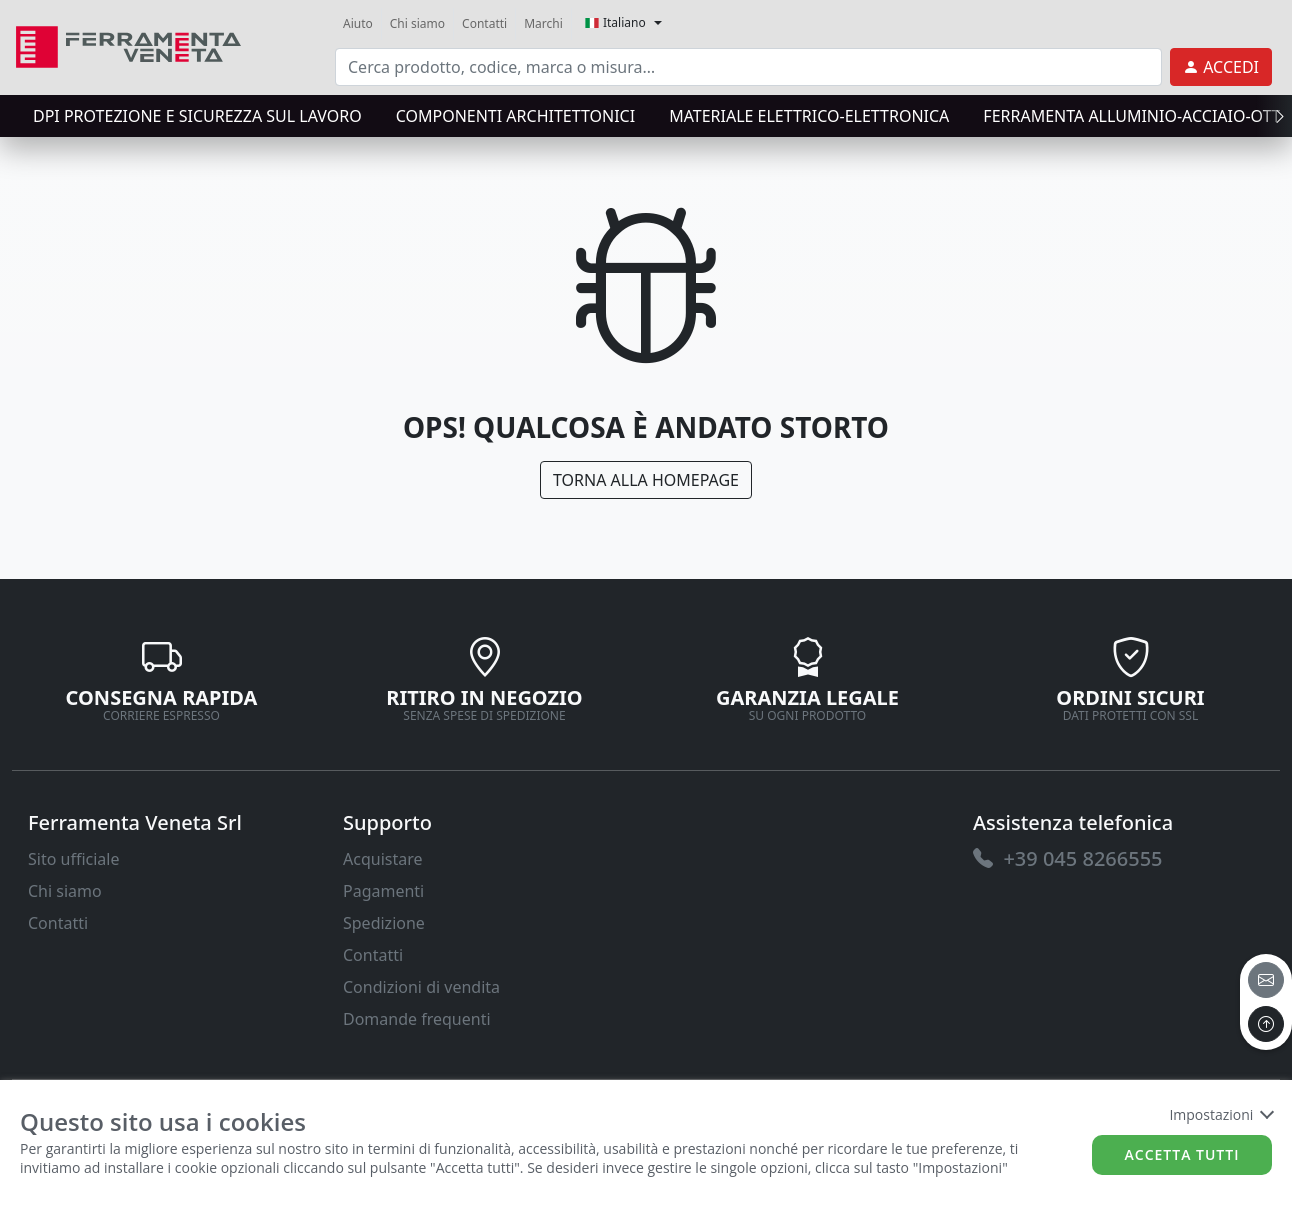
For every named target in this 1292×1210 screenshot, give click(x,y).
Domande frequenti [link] (417, 1019)
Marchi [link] (543, 23)
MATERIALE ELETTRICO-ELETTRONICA (809, 116)
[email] (1266, 980)
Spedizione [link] (384, 923)
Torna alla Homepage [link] (646, 480)
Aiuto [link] (358, 23)
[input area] (748, 67)
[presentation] (1274, 116)
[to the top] (1266, 1024)
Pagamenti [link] (383, 891)
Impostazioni (1220, 1114)
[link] (128, 44)
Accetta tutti (1182, 1154)
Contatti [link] (484, 23)
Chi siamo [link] (417, 23)
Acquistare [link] (383, 859)
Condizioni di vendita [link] (421, 987)
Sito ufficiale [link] (74, 859)
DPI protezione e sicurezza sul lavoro (197, 116)
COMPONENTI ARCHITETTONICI (515, 116)
